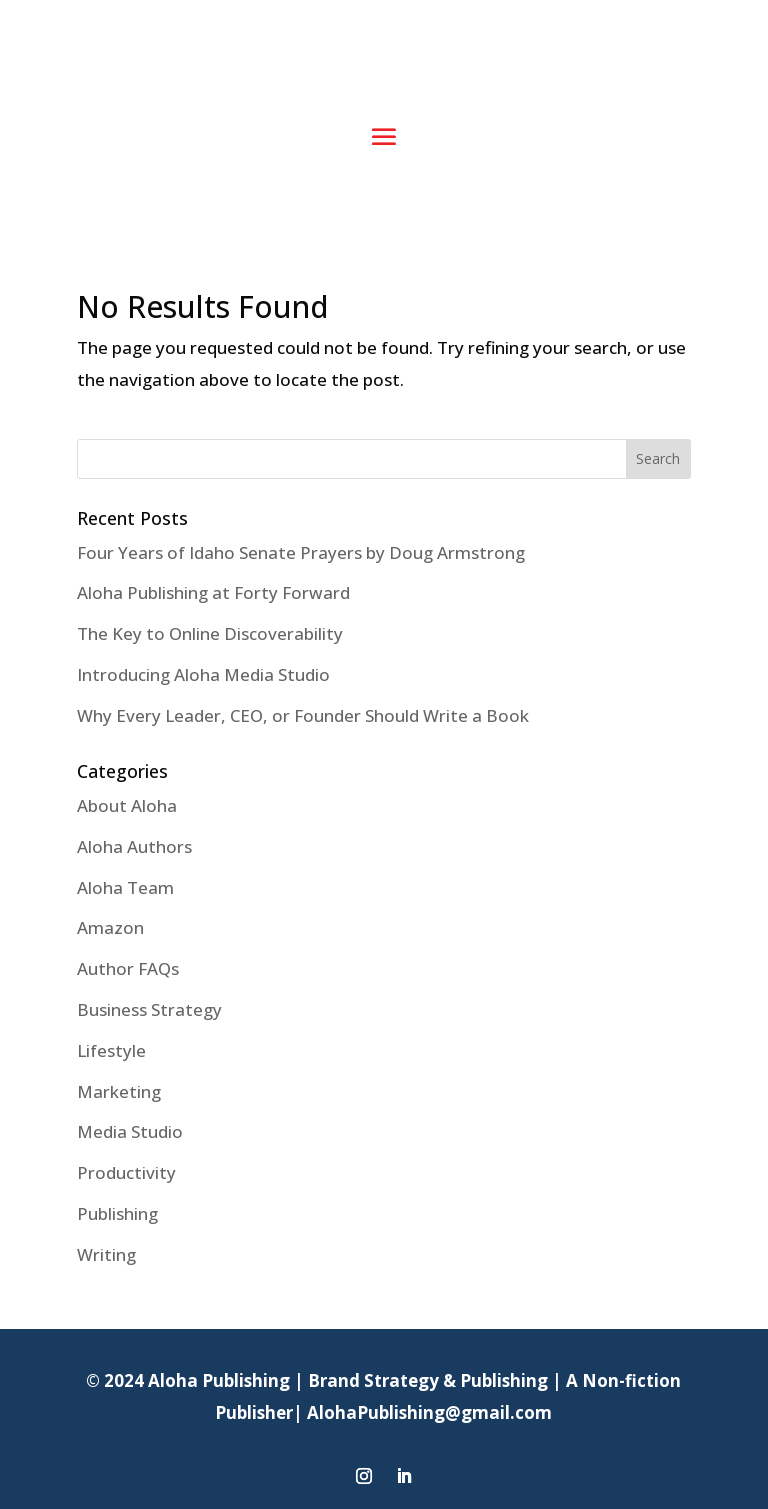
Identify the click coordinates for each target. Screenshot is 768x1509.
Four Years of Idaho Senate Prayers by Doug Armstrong (301, 552)
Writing (106, 1254)
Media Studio (130, 1131)
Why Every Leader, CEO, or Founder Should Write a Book (303, 715)
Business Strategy (149, 1009)
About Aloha (127, 805)
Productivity (126, 1172)
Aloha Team (125, 887)
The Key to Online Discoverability (210, 633)
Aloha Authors (134, 846)
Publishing (117, 1213)
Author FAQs (128, 968)
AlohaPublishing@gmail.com (429, 1412)
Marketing (119, 1091)
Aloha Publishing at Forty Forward (213, 592)
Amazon (110, 927)
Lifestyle (111, 1050)
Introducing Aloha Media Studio (203, 674)
